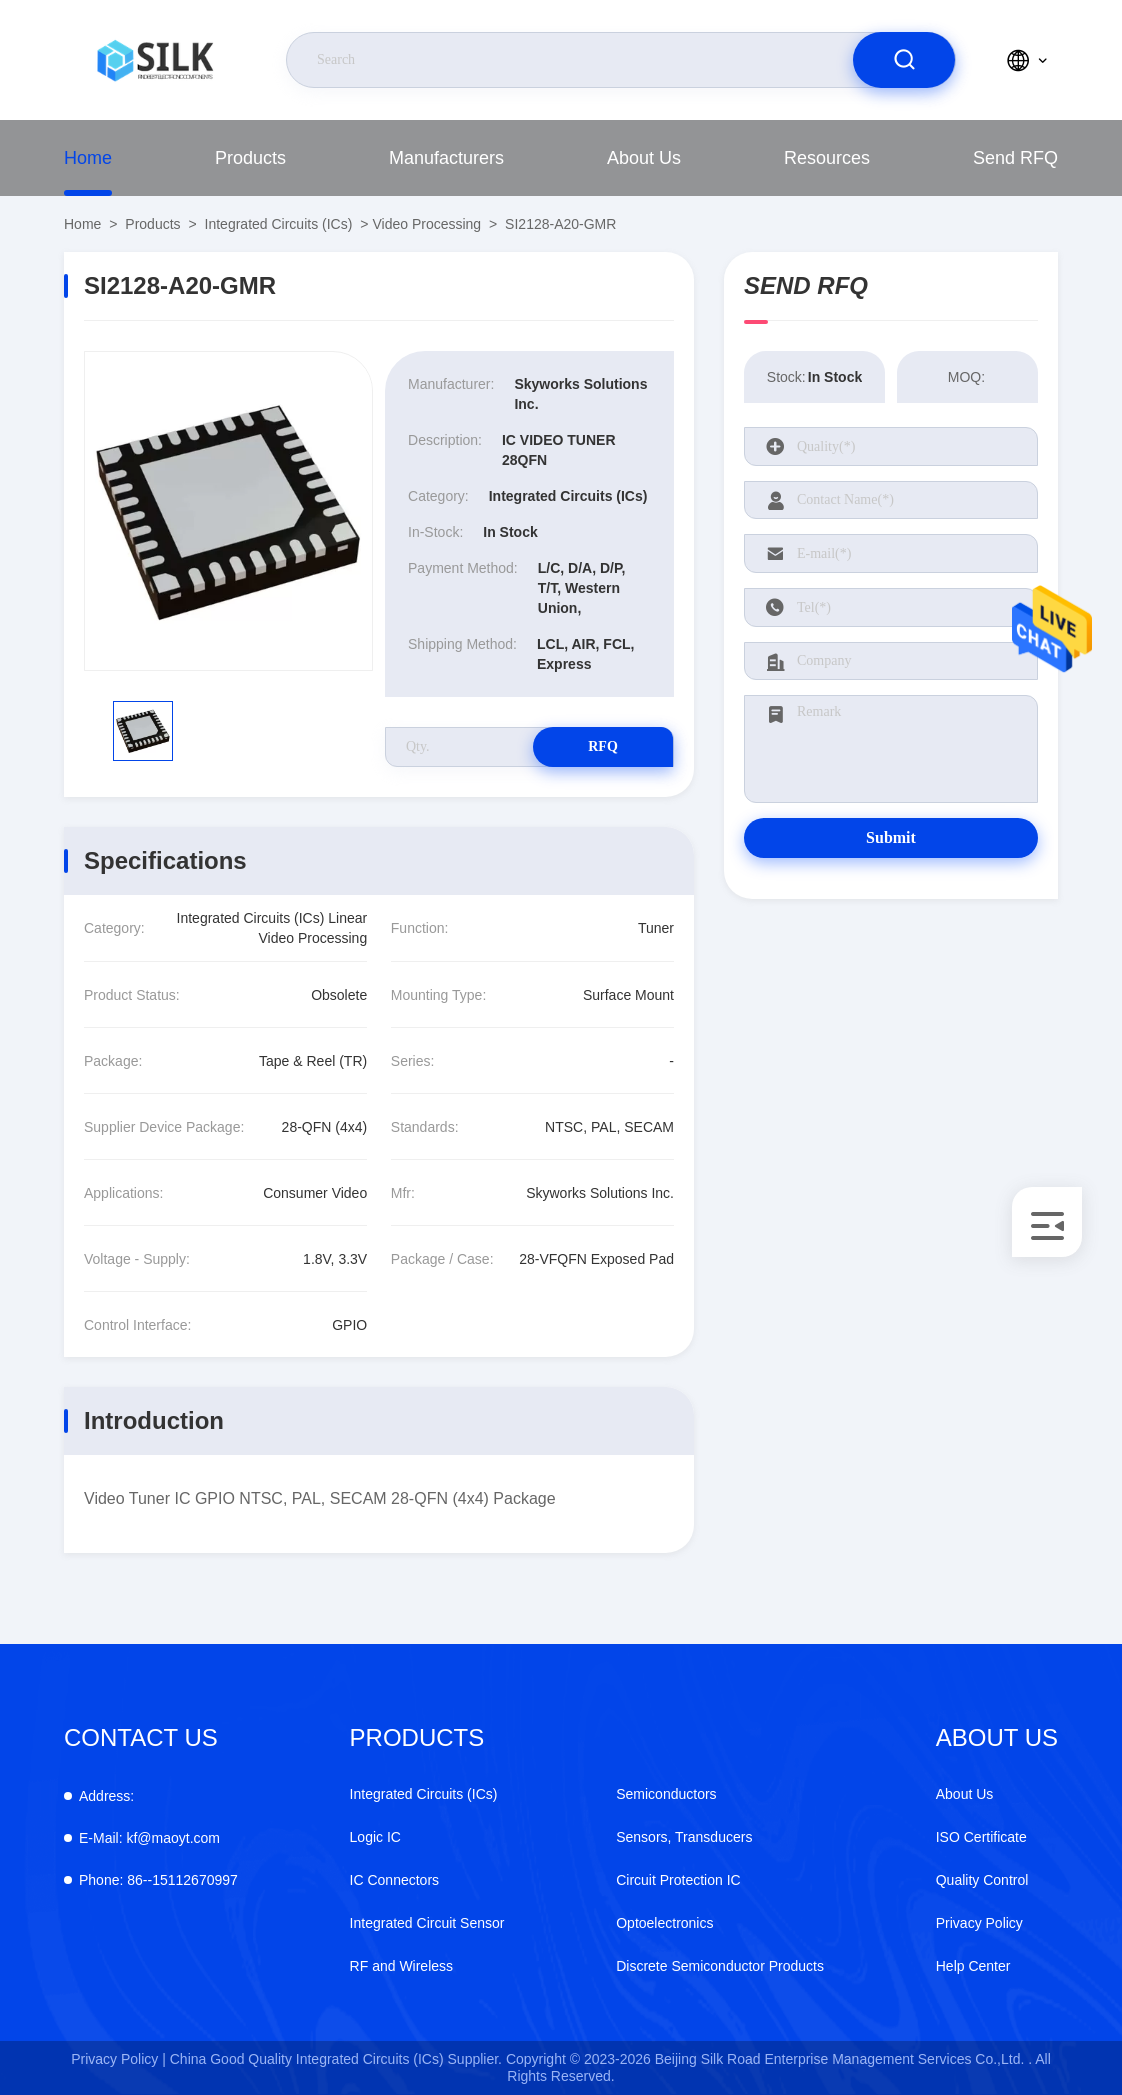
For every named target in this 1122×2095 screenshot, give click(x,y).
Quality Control (982, 1880)
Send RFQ (1015, 158)
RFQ (603, 746)
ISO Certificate (981, 1837)
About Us (644, 158)
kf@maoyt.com (149, 1838)
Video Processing (426, 224)
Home (88, 158)
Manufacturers (446, 158)
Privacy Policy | (118, 2059)
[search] (904, 60)
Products (250, 158)
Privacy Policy (979, 1923)
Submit (891, 837)
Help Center (973, 1966)
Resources (827, 158)
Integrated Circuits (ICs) (279, 224)
